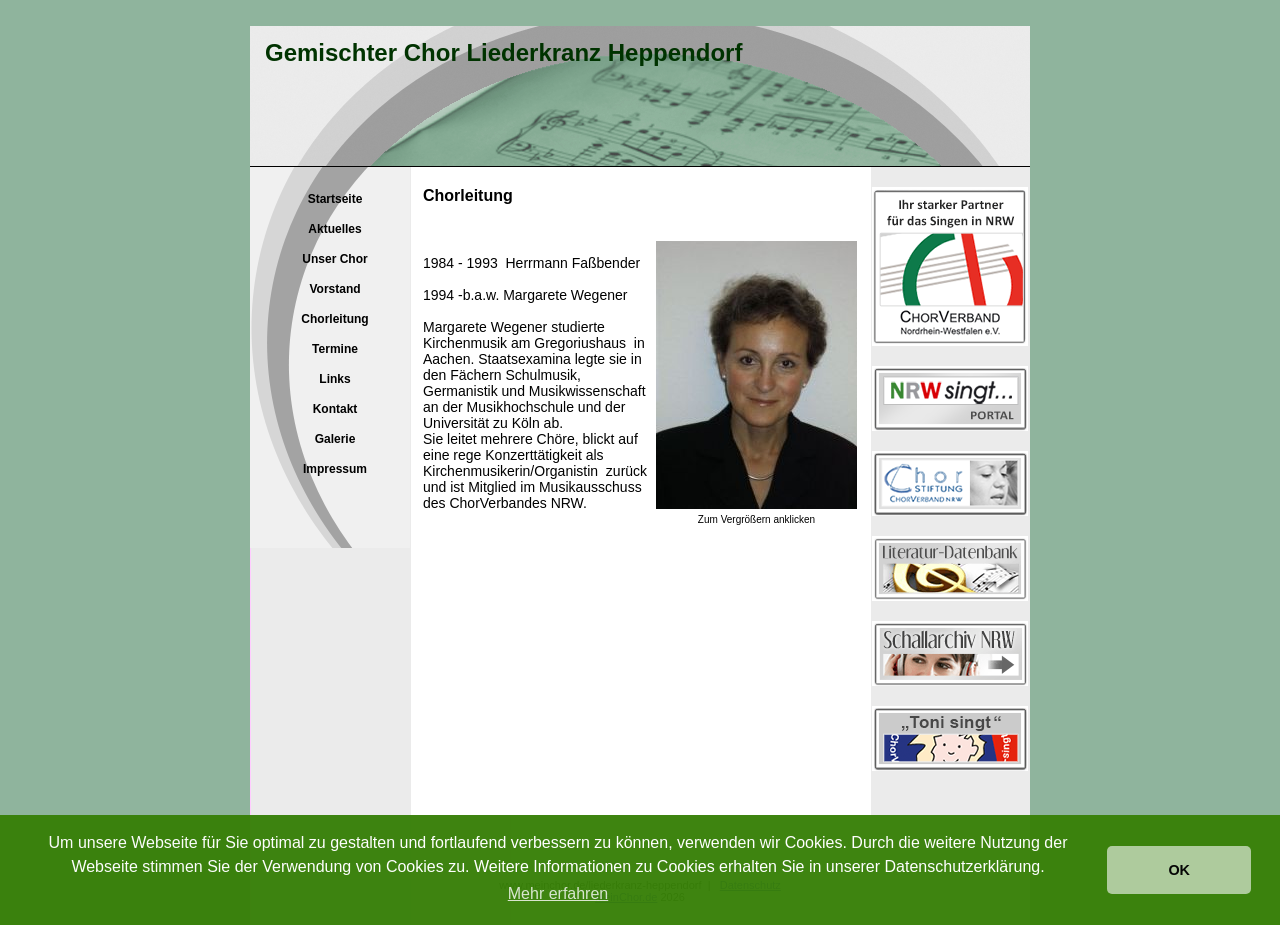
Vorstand (334, 289)
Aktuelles (334, 229)
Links (334, 379)
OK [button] (1179, 870)
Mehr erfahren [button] (558, 893)
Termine (335, 349)
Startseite (335, 199)
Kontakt (335, 409)
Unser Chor (334, 259)
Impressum (335, 469)
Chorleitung (334, 319)
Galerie (335, 439)
